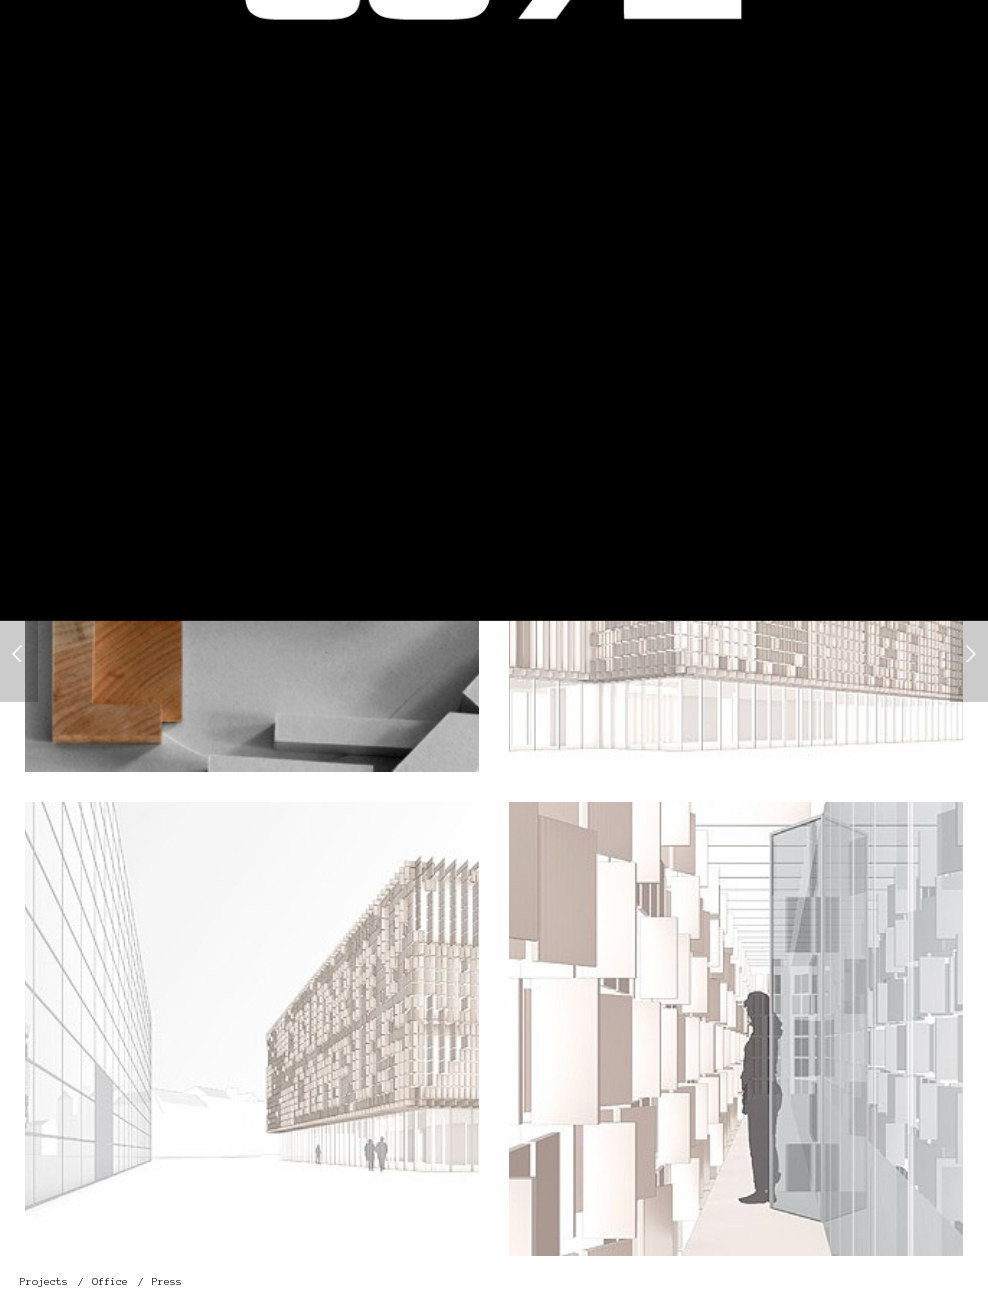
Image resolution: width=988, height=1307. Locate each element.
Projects (44, 1281)
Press (167, 1281)
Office (110, 1281)
